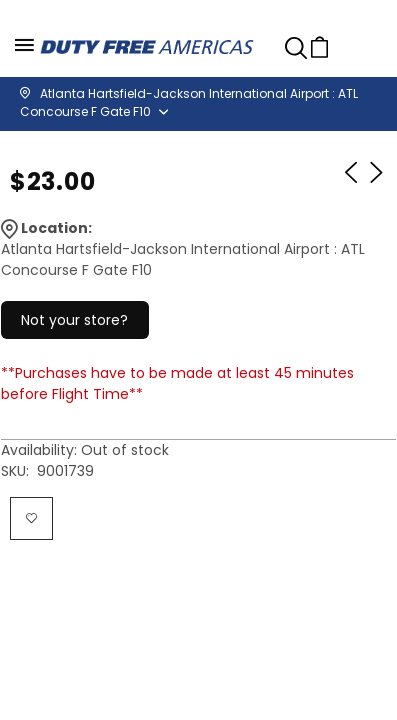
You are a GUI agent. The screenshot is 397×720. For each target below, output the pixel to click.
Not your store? (74, 320)
